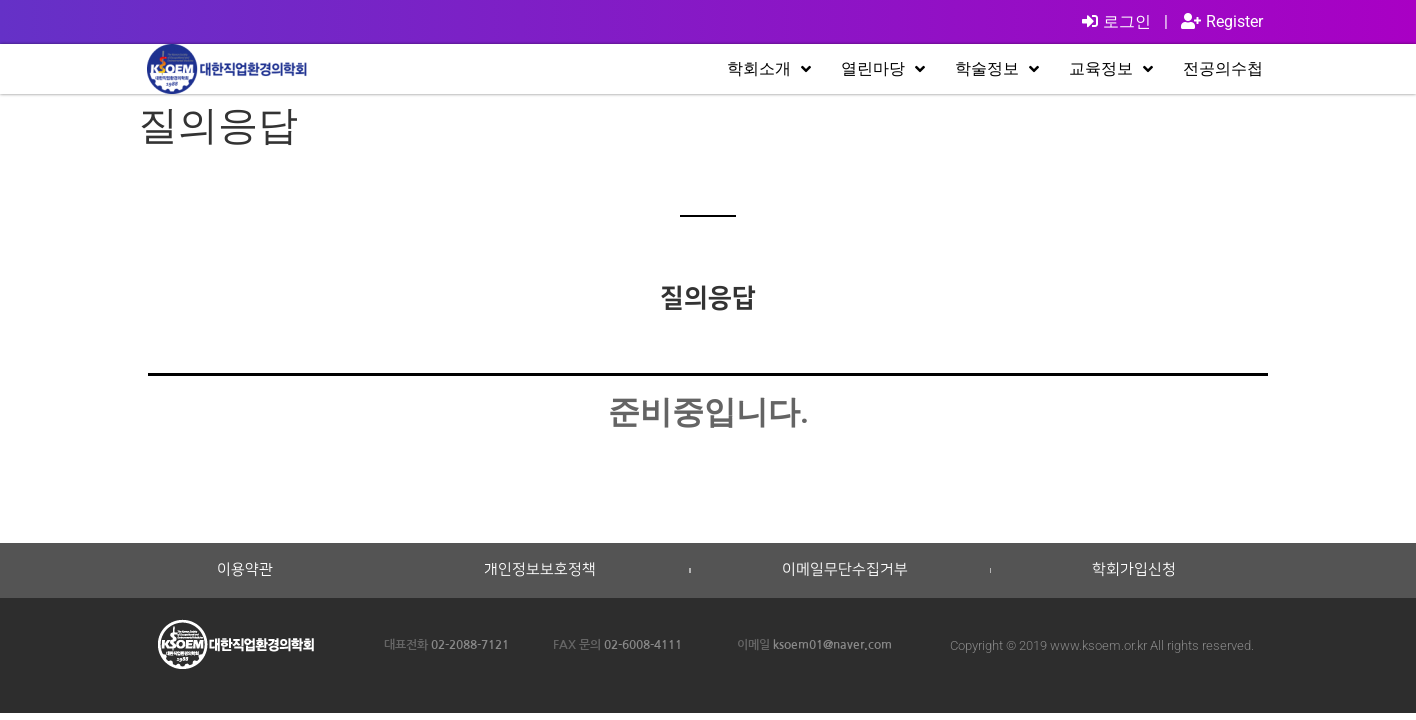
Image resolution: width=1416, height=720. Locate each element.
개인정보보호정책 (540, 570)
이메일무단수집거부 (845, 570)
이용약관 (245, 570)
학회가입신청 (1134, 570)
